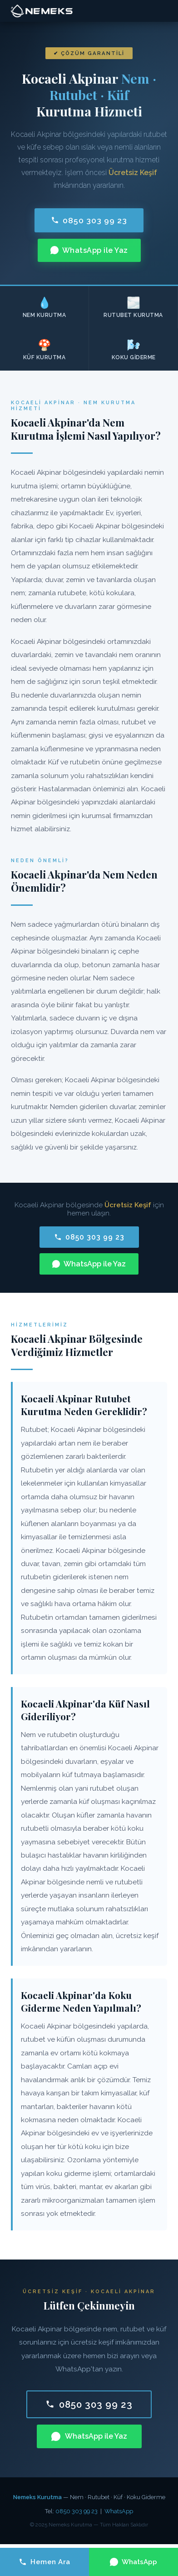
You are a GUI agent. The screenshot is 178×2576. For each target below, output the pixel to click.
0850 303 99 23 (89, 220)
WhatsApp (118, 2511)
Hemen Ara (44, 2562)
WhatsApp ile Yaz (89, 250)
